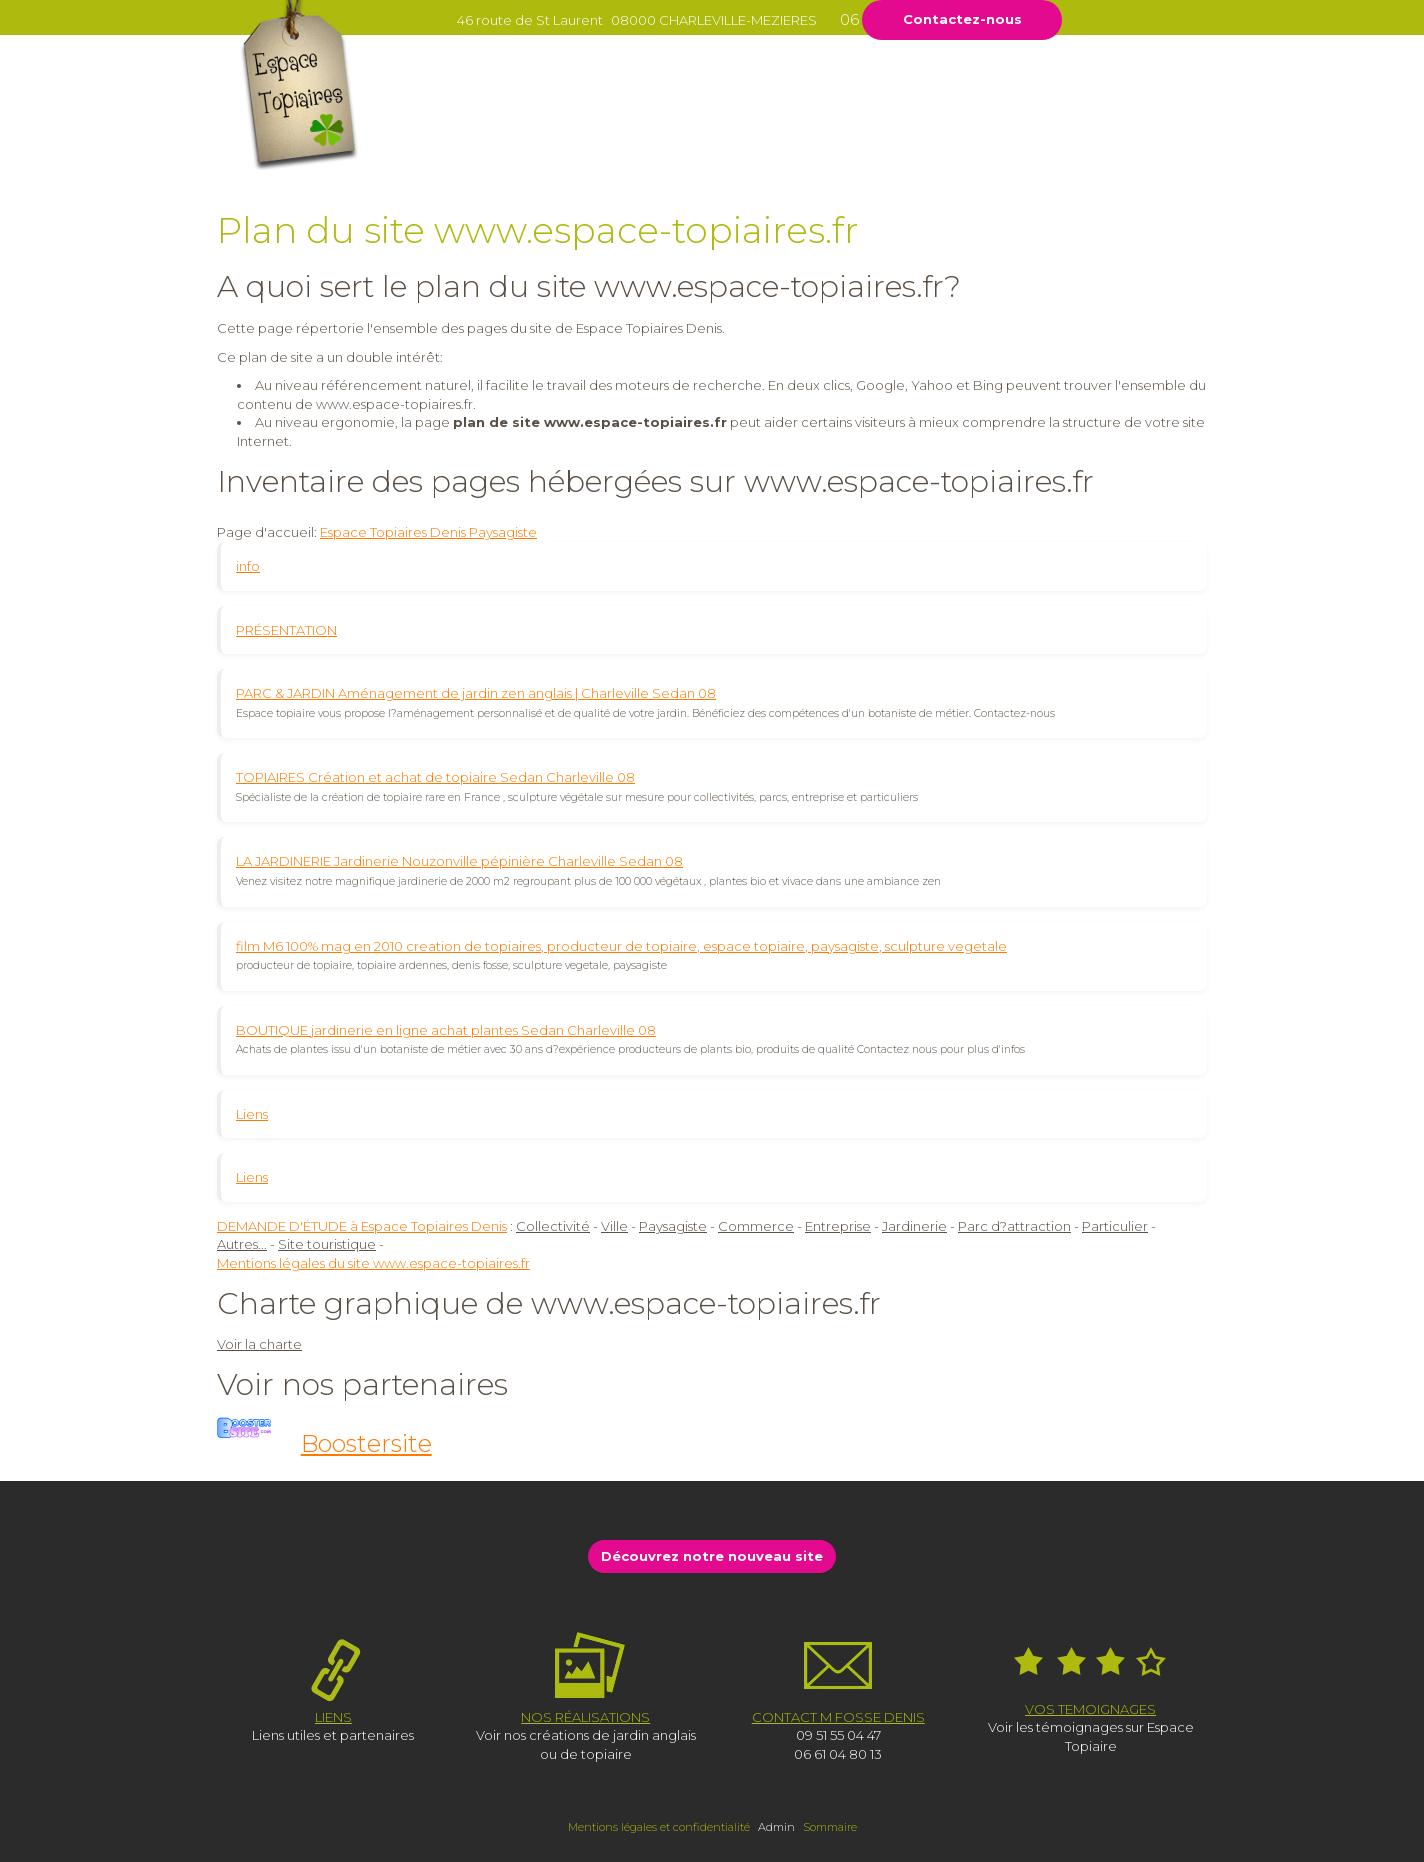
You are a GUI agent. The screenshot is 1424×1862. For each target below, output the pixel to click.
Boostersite (366, 1443)
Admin (776, 1827)
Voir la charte (259, 1344)
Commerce (756, 1226)
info (248, 566)
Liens (252, 1114)
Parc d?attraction (1014, 1226)
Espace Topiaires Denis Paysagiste (428, 532)
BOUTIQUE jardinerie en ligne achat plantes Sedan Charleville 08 (446, 1030)
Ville (614, 1226)
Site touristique (327, 1244)
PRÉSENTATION (286, 630)
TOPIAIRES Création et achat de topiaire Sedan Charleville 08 (435, 777)
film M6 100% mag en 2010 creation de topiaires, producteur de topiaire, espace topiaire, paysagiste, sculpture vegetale (621, 946)
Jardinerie (914, 1226)
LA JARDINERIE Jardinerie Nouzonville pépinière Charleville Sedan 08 (459, 861)
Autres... (242, 1244)
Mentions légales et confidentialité (659, 1827)
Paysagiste (673, 1226)
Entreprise (838, 1226)
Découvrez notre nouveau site (712, 1556)
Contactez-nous (962, 19)
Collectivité (553, 1226)
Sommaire (830, 1827)
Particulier (1115, 1226)
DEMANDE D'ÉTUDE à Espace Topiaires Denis (362, 1226)
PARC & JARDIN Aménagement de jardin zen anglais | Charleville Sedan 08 (476, 693)
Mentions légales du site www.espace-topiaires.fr (373, 1263)
